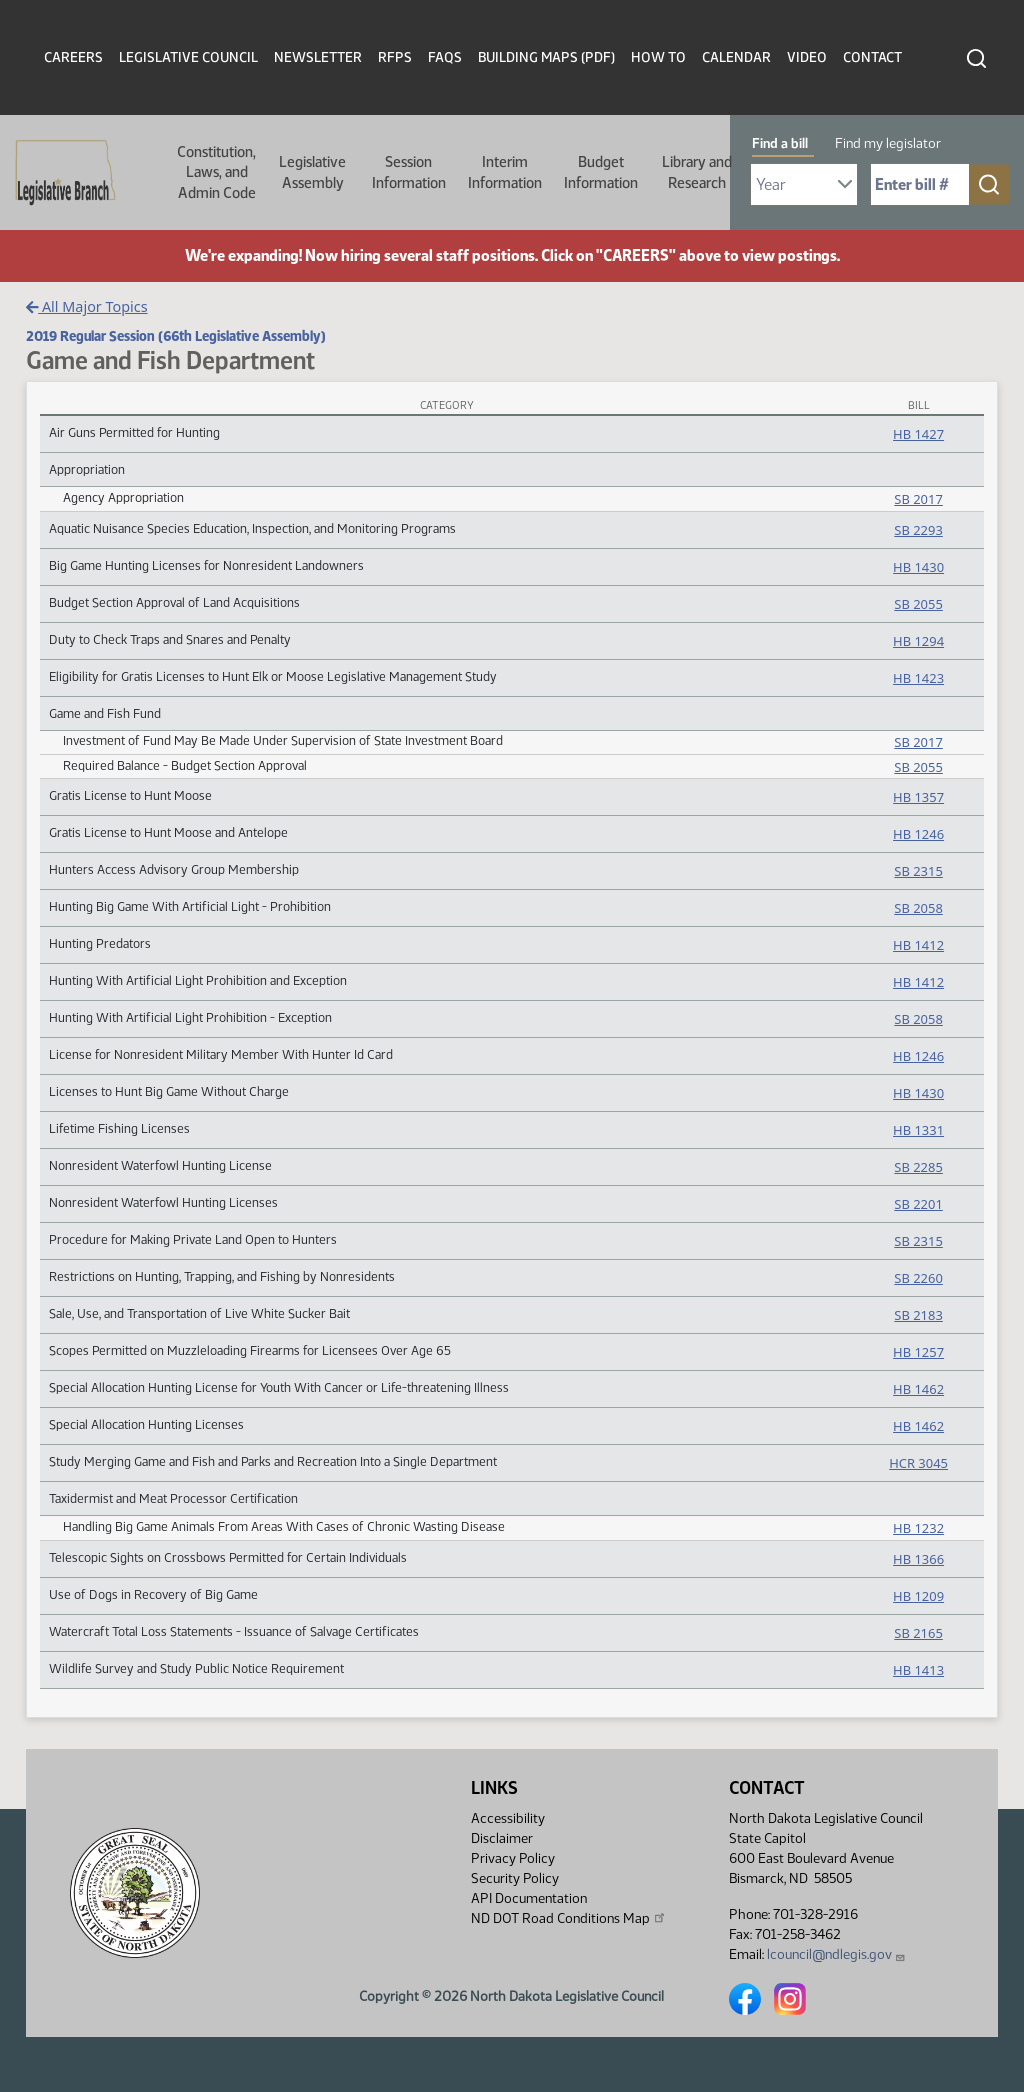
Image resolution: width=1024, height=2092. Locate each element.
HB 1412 (918, 945)
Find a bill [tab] (780, 143)
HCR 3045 (918, 1463)
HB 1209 (918, 1596)
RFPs (395, 57)
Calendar (736, 57)
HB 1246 (918, 834)
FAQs (445, 57)
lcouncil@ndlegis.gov (836, 1954)
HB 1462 (918, 1389)
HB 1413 (918, 1670)
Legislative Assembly (312, 172)
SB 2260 (918, 1278)
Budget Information (601, 172)
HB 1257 (918, 1352)
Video (807, 57)
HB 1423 (918, 678)
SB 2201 (918, 1204)
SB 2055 (918, 604)
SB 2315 (918, 871)
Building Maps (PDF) (546, 57)
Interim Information (505, 172)
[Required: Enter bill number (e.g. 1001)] (920, 184)
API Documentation (529, 1898)
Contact (872, 57)
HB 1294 (918, 641)
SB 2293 (918, 530)
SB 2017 (918, 499)
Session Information (409, 172)
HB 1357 (918, 797)
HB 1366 (918, 1559)
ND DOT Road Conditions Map (569, 1918)
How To (658, 57)
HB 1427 (918, 434)
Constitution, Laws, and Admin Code (216, 172)
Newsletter (318, 57)
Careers (73, 57)
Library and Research (697, 172)
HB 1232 (918, 1528)
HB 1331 (918, 1130)
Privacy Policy (513, 1858)
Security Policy (515, 1878)
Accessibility (508, 1818)
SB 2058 (918, 908)
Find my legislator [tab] (888, 143)
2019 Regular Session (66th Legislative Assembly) (176, 336)
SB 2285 (918, 1167)
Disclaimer (502, 1838)
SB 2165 (918, 1633)
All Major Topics (87, 306)
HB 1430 (918, 567)
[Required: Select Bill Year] (804, 184)
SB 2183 (918, 1315)
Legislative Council (188, 57)
